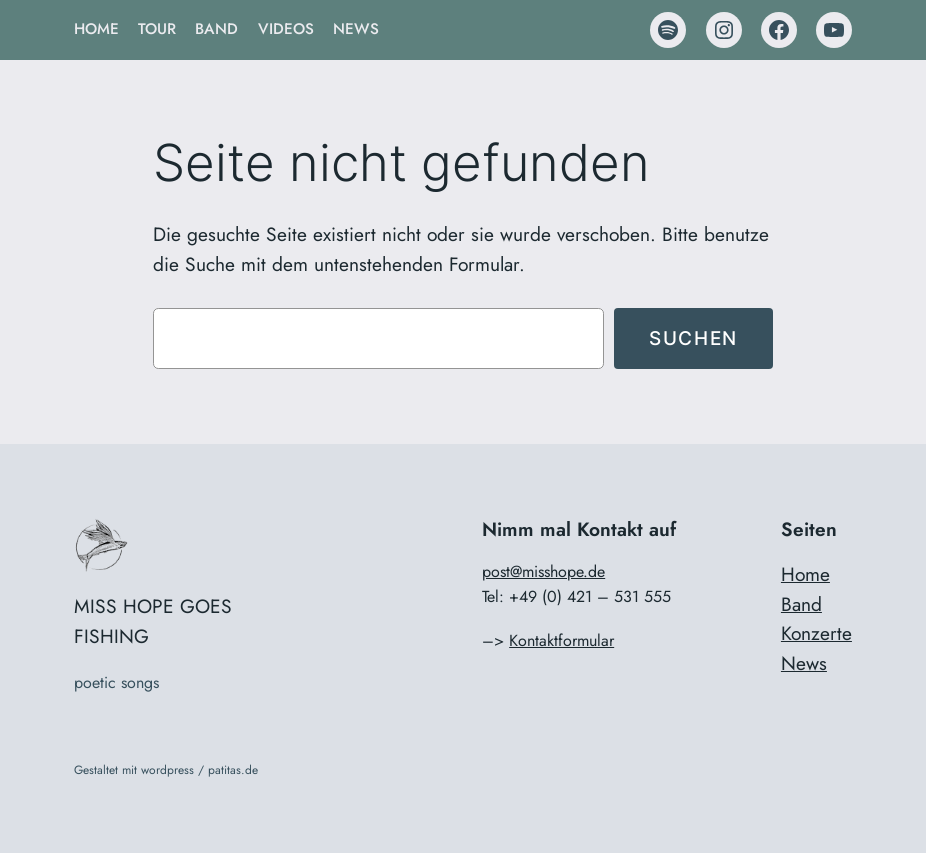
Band (801, 604)
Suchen (693, 338)
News (804, 663)
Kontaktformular (561, 640)
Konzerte (816, 633)
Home (805, 574)
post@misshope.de (543, 571)
